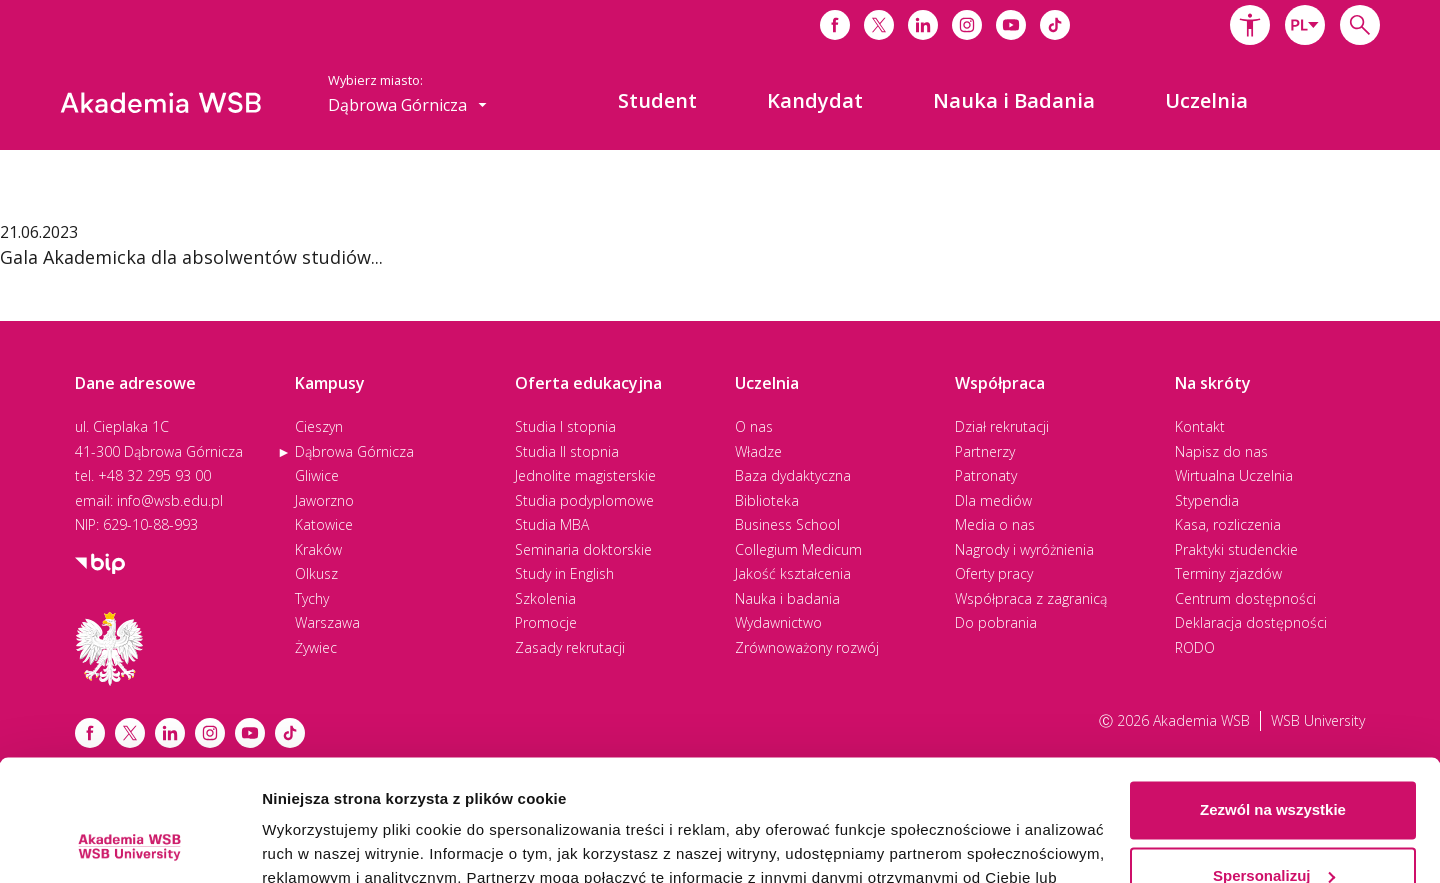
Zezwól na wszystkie (1273, 696)
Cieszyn (319, 426)
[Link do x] (879, 25)
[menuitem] (657, 101)
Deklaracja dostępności (1251, 622)
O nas (754, 426)
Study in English (564, 573)
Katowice (324, 524)
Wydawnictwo (778, 622)
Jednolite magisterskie (585, 475)
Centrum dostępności (1245, 598)
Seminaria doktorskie (583, 549)
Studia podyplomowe (584, 500)
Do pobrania (996, 622)
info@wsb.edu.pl (170, 500)
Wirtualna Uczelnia (1234, 475)
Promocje (546, 622)
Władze (758, 451)
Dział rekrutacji (1002, 426)
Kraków (318, 549)
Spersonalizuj (1274, 761)
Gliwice (317, 475)
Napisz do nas (1221, 451)
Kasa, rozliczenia (1228, 524)
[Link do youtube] (1011, 25)
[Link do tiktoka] (1055, 25)
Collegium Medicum (798, 549)
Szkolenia (545, 598)
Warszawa (327, 622)
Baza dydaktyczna (793, 475)
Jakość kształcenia (793, 573)
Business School (787, 524)
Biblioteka (767, 500)
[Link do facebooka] (835, 25)
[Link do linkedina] (923, 25)
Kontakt (1200, 426)
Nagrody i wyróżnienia (1024, 549)
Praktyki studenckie (1236, 549)
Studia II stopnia (567, 451)
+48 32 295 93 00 (154, 475)
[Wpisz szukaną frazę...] (1360, 25)
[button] (1250, 25)
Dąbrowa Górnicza (354, 451)
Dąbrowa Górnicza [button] (407, 105)
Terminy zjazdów (1228, 573)
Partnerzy (985, 451)
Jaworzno (324, 500)
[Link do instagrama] (967, 25)
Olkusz (316, 573)
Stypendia (1207, 500)
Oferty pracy (994, 573)
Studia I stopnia (565, 426)
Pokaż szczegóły (322, 843)
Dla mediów (993, 500)
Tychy (312, 598)
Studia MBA (552, 524)
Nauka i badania (787, 598)
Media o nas (995, 524)
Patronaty (986, 475)
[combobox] (1305, 25)
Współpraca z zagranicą (1031, 598)
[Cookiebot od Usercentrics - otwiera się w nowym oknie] (129, 844)
